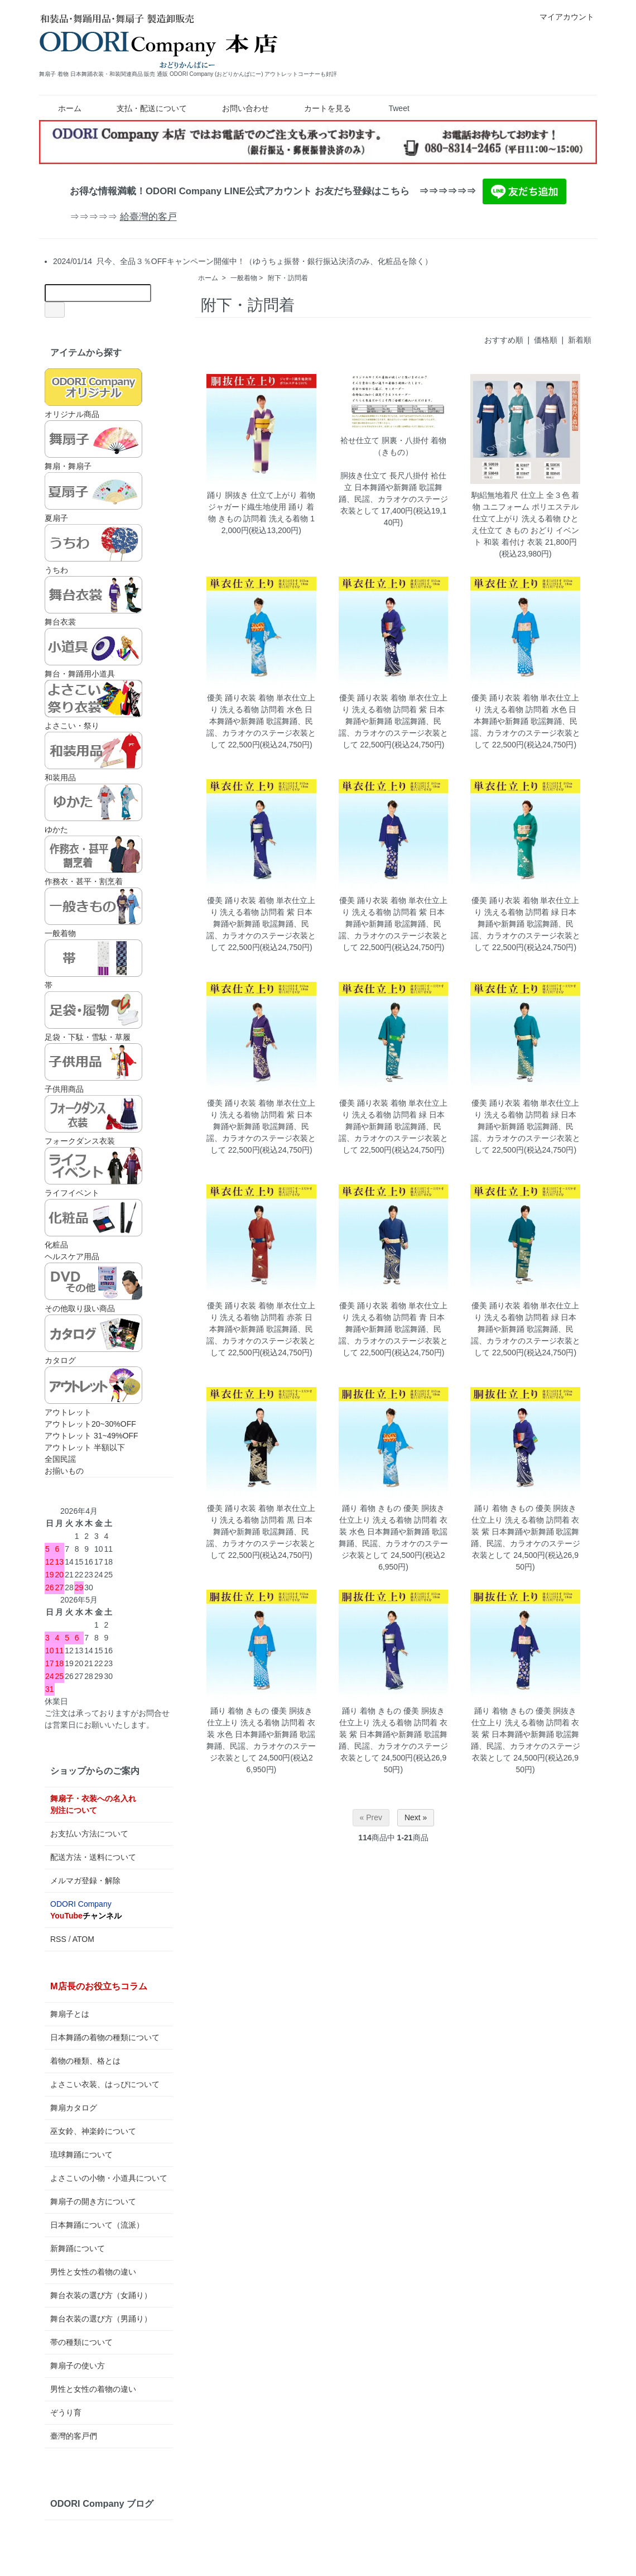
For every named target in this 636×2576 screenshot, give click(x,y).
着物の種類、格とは (85, 2060)
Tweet (398, 108)
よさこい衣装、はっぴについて (105, 2084)
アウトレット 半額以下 (85, 1447)
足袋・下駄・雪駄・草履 (93, 1016)
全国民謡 (60, 1459)
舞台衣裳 (93, 601)
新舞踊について (77, 2248)
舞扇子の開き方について (93, 2201)
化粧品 (93, 1224)
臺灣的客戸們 (73, 2435)
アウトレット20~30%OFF (90, 1423)
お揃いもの (64, 1470)
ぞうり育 (65, 2412)
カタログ (93, 1340)
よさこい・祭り (93, 705)
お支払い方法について (89, 1833)
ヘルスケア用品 (72, 1256)
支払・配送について (143, 108)
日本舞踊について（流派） (97, 2224)
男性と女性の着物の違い (93, 2271)
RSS (58, 1939)
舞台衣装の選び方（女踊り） (101, 2295)
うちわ (93, 549)
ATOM (83, 1939)
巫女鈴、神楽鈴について (93, 2131)
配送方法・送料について (93, 1857)
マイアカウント (561, 16)
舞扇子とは (69, 2013)
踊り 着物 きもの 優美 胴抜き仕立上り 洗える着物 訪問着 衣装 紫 (525, 1520)
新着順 (579, 339)
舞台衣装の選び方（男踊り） (101, 2318)
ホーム (61, 108)
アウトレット (93, 1391)
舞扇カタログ (73, 2107)
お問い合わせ (237, 108)
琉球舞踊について (81, 2154)
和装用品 (93, 757)
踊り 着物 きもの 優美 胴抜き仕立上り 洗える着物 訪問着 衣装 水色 (393, 1520)
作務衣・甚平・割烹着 (93, 861)
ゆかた (93, 809)
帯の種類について (81, 2342)
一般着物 (243, 278)
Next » (415, 1817)
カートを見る (319, 108)
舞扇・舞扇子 (93, 445)
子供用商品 (93, 1068)
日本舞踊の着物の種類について (105, 2037)
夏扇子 (93, 497)
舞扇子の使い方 (77, 2365)
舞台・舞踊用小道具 (93, 653)
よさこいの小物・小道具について (108, 2178)
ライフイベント (93, 1172)
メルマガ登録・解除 (85, 1880)
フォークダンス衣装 (93, 1120)
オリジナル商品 (93, 393)
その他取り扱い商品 (93, 1288)
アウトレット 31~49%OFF (91, 1435)
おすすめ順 (503, 339)
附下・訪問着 (288, 278)
